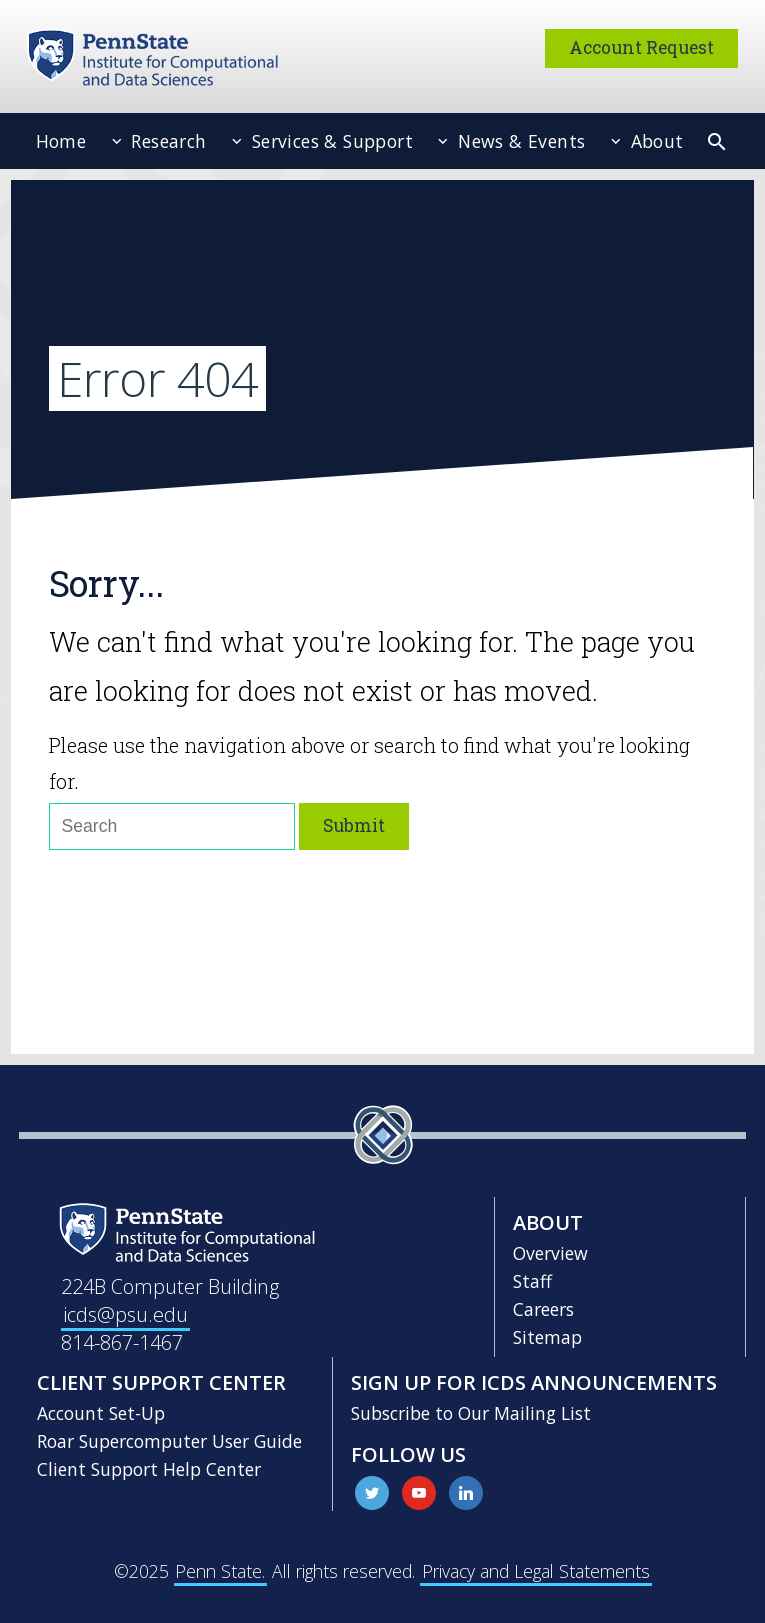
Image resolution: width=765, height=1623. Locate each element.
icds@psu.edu (125, 1314)
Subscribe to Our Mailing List (471, 1413)
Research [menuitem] (166, 141)
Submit (354, 825)
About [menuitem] (654, 141)
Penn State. (220, 1571)
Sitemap (547, 1337)
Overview (550, 1253)
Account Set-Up (101, 1413)
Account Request (641, 47)
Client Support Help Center (149, 1469)
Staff (532, 1281)
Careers (543, 1309)
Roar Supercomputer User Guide (169, 1441)
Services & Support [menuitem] (329, 141)
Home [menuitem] (61, 141)
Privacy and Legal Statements (536, 1571)
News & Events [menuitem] (519, 141)
